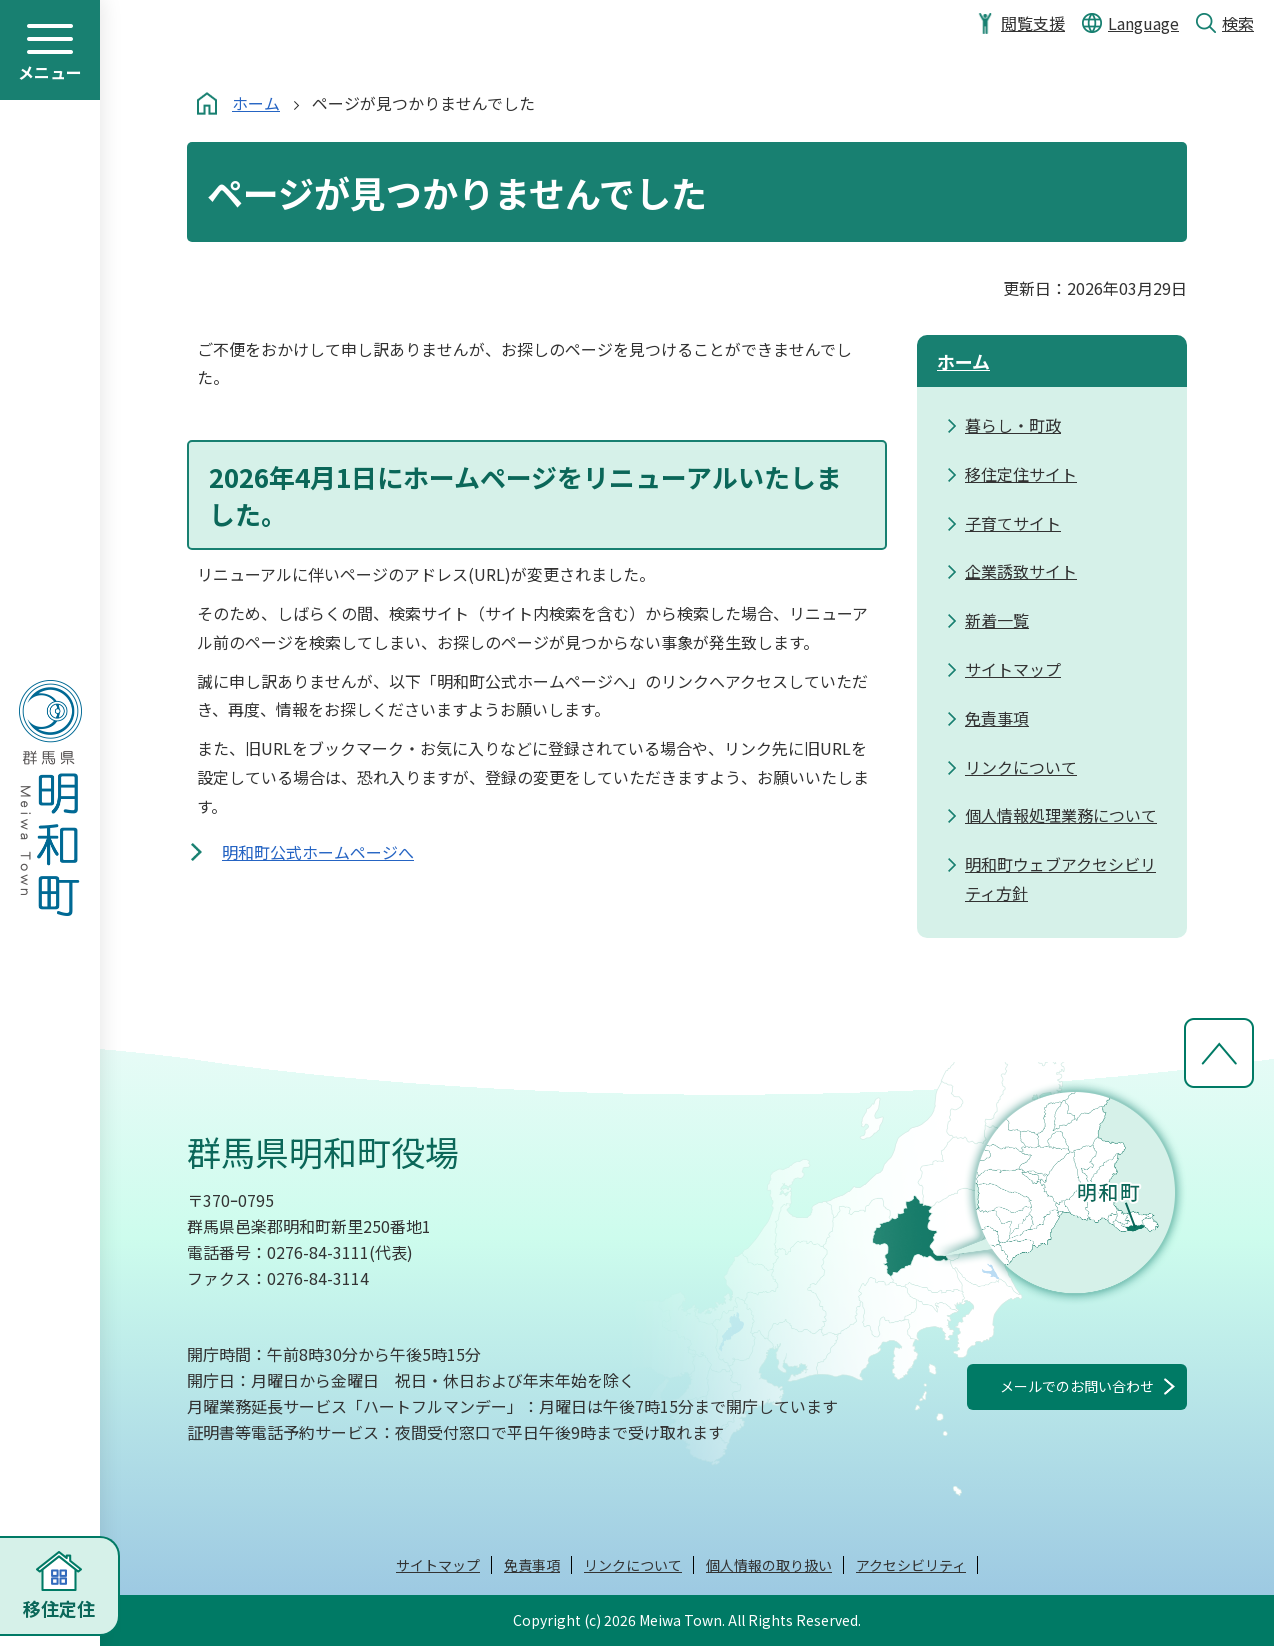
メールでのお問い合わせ (1077, 1386)
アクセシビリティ (911, 1565)
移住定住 (59, 1608)
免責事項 (532, 1565)
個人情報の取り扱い (769, 1565)
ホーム (256, 103)
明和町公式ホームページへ (318, 852)
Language (1143, 23)
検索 (1238, 23)
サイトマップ (438, 1565)
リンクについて (633, 1565)
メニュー (50, 72)
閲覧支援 (1033, 23)
